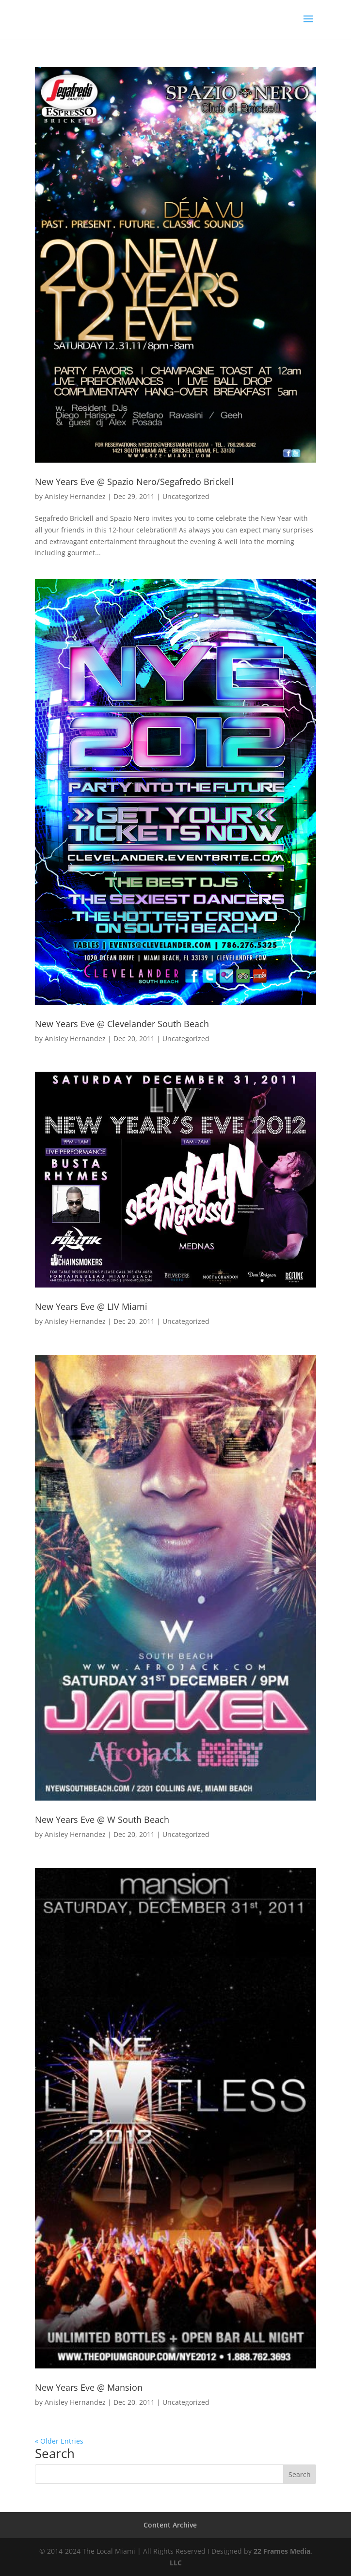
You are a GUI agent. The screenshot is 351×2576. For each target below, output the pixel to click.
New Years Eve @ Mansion (89, 2387)
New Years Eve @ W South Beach (102, 1819)
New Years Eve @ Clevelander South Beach (122, 1024)
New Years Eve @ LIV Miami (91, 1306)
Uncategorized (185, 496)
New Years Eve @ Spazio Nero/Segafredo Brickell (134, 481)
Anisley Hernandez (75, 496)
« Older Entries (59, 2441)
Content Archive (170, 2524)
